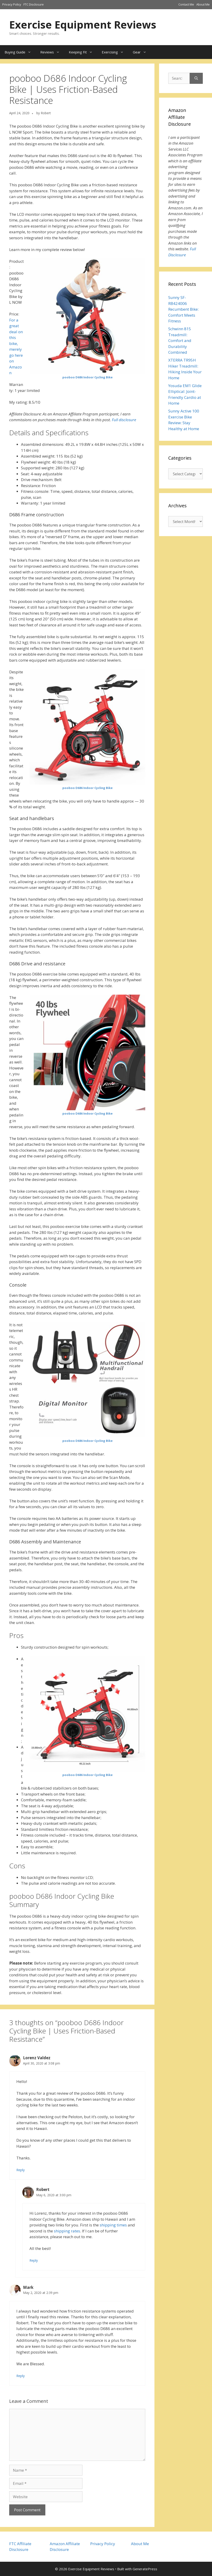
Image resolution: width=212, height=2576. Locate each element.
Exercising (115, 52)
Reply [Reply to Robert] (33, 2260)
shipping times (113, 2225)
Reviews (52, 52)
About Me (203, 4)
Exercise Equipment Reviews (82, 25)
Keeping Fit (83, 52)
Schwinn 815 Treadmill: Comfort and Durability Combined (179, 340)
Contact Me (186, 4)
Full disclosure (123, 419)
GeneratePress (145, 2569)
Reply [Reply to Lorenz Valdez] (20, 2170)
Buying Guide (20, 52)
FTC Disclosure (33, 4)
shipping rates (67, 2231)
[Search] (196, 78)
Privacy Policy (11, 4)
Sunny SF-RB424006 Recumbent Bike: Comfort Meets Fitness (183, 309)
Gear (142, 52)
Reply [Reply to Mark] (20, 2376)
